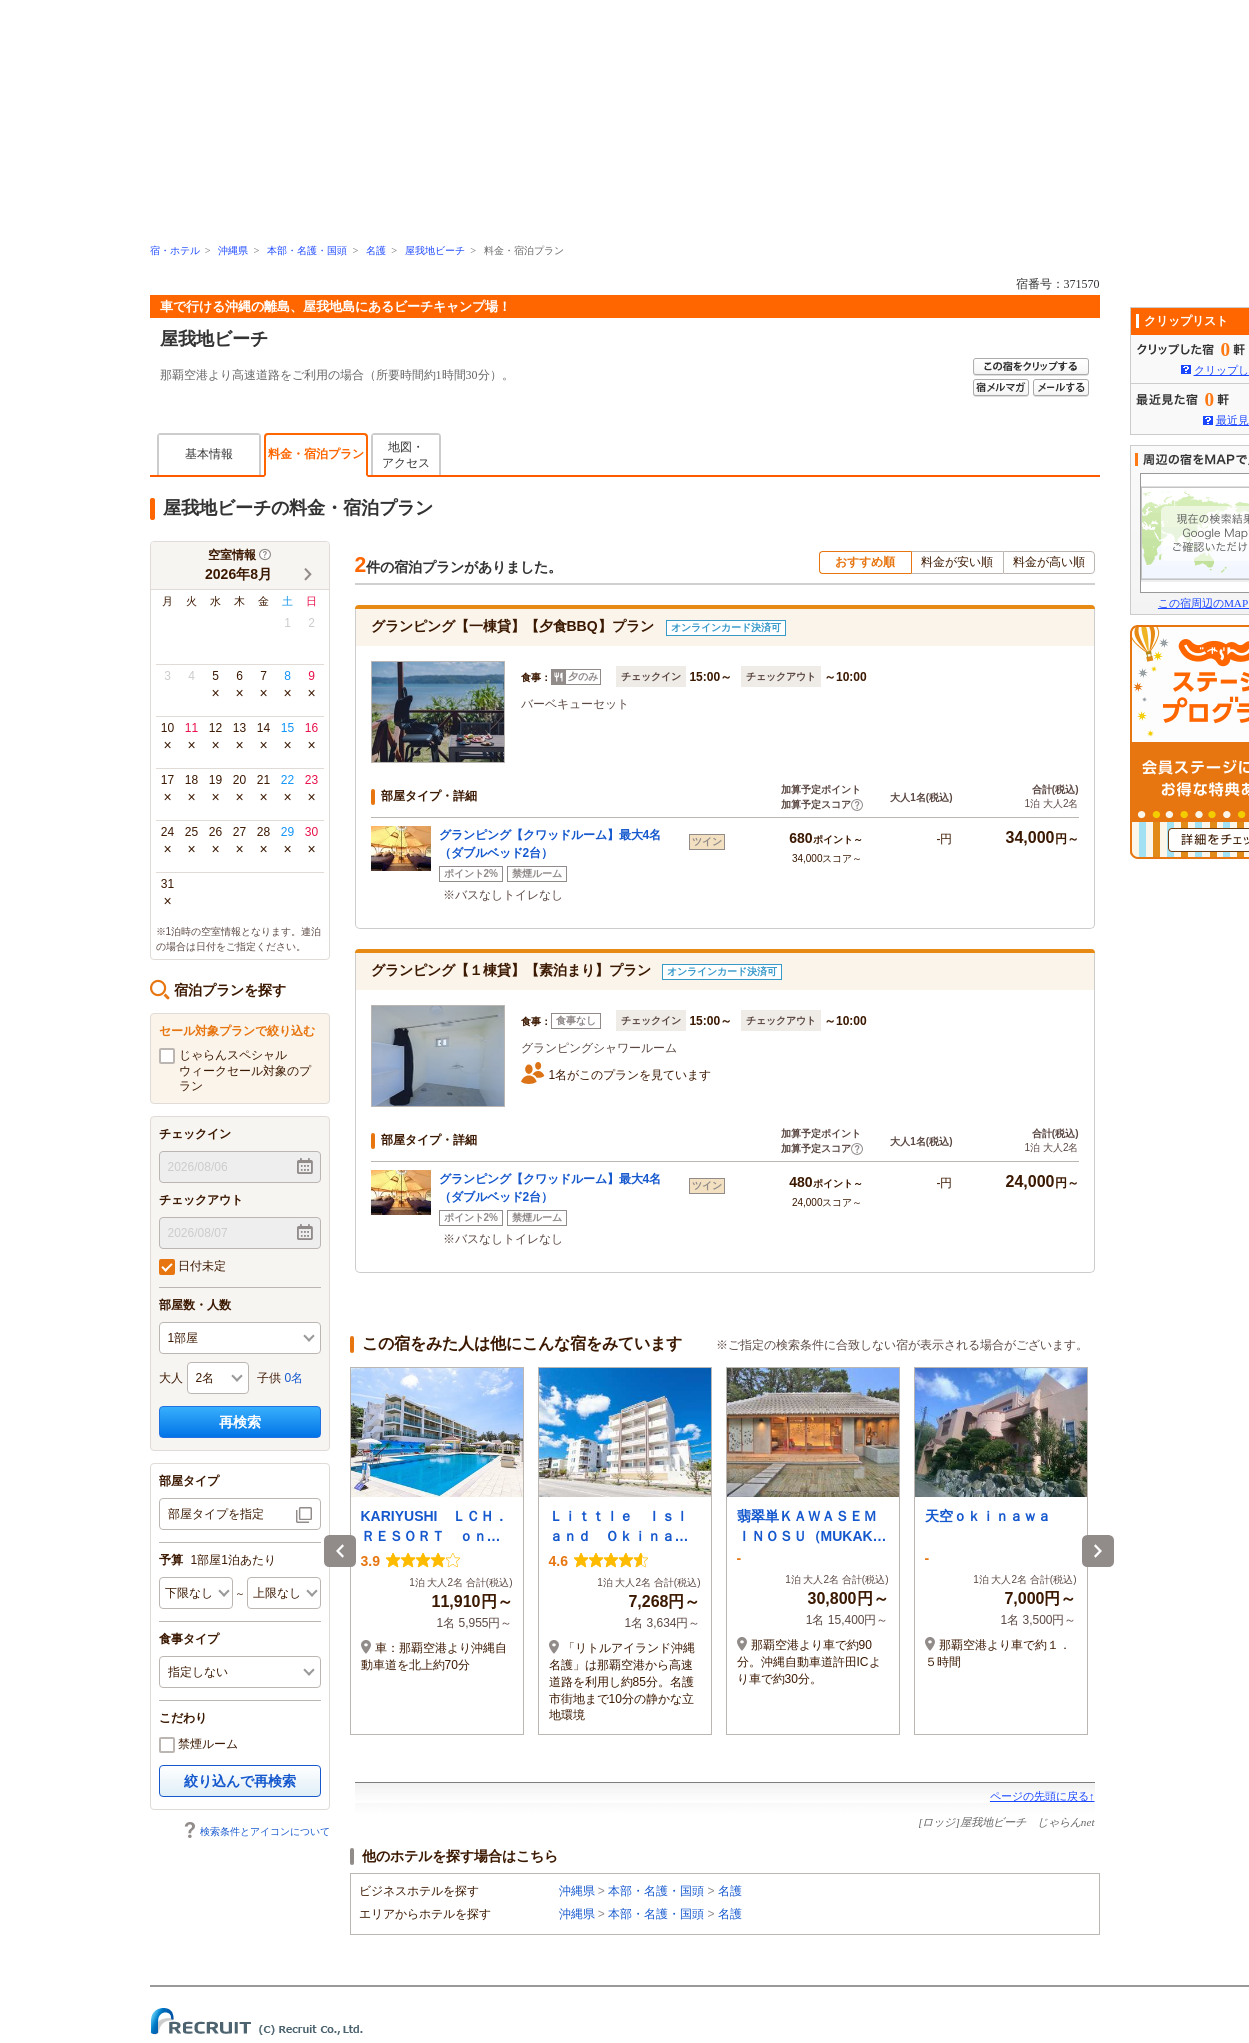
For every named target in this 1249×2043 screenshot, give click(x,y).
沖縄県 (233, 250)
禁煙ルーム (198, 1745)
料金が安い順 (957, 562)
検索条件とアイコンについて (256, 1831)
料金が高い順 (1049, 562)
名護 (376, 250)
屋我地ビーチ (435, 250)
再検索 (240, 1422)
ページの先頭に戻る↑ (1042, 1796)
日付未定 (192, 1267)
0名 (294, 1378)
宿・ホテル (175, 250)
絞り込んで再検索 (240, 1781)
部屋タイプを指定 (216, 1514)
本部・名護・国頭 (307, 250)
